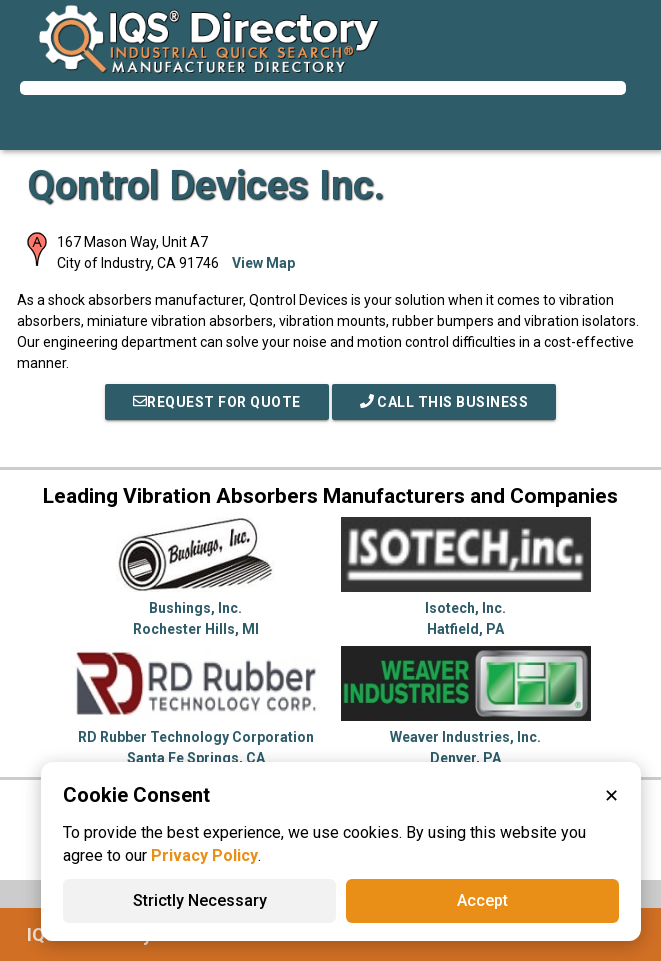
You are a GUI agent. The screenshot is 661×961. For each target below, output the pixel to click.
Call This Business (444, 402)
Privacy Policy (204, 855)
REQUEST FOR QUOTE (217, 402)
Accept (482, 900)
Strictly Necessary (200, 900)
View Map (263, 263)
